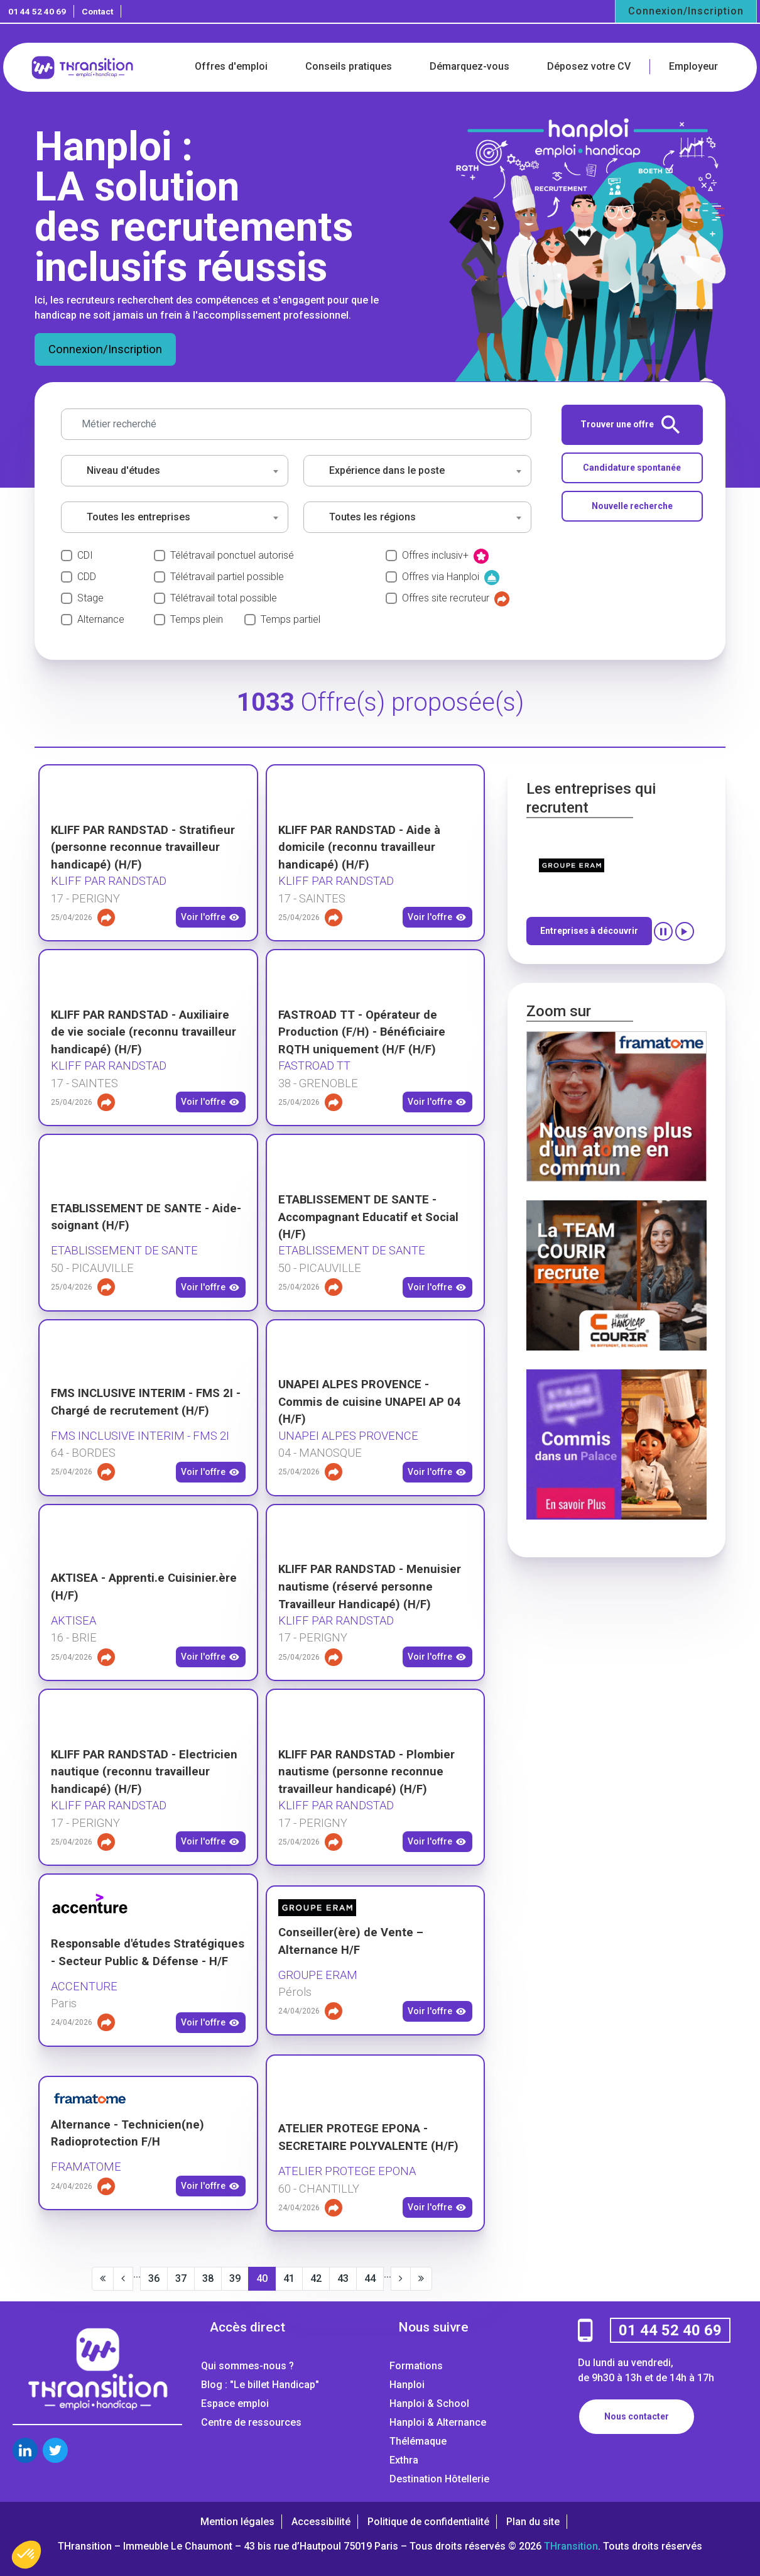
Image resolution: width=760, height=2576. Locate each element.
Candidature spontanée (632, 468)
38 (208, 2278)
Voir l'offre (210, 917)
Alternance (100, 619)
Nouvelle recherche (632, 506)
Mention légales (237, 2522)
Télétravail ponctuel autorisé (232, 555)
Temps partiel (290, 619)
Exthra (403, 2460)
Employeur (693, 66)
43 (343, 2278)
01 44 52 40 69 (37, 11)
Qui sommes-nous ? (247, 2366)
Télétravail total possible (223, 598)
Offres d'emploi (231, 66)
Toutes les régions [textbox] (372, 517)
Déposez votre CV (589, 66)
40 (262, 2278)
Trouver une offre (630, 424)
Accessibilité (320, 2522)
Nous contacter (636, 2416)
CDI (85, 555)
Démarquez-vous (469, 66)
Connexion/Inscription (686, 11)
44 (370, 2278)
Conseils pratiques (348, 66)
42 (316, 2278)
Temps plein (196, 619)
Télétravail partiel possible (227, 577)
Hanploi (407, 2385)
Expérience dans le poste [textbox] (387, 470)
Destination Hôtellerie (439, 2479)
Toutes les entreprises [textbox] (138, 517)
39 (235, 2278)
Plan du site (533, 2522)
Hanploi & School (429, 2403)
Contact (97, 11)
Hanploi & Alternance (437, 2422)
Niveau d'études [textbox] (123, 470)
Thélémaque (418, 2441)
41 (289, 2278)
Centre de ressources (251, 2422)
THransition (571, 2546)
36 (154, 2278)
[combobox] (174, 470)
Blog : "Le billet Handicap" (260, 2385)
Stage (90, 598)
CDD (86, 577)
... (137, 2274)
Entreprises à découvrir (589, 931)
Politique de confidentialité (428, 2522)
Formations (416, 2366)
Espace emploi (235, 2403)
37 (181, 2278)
